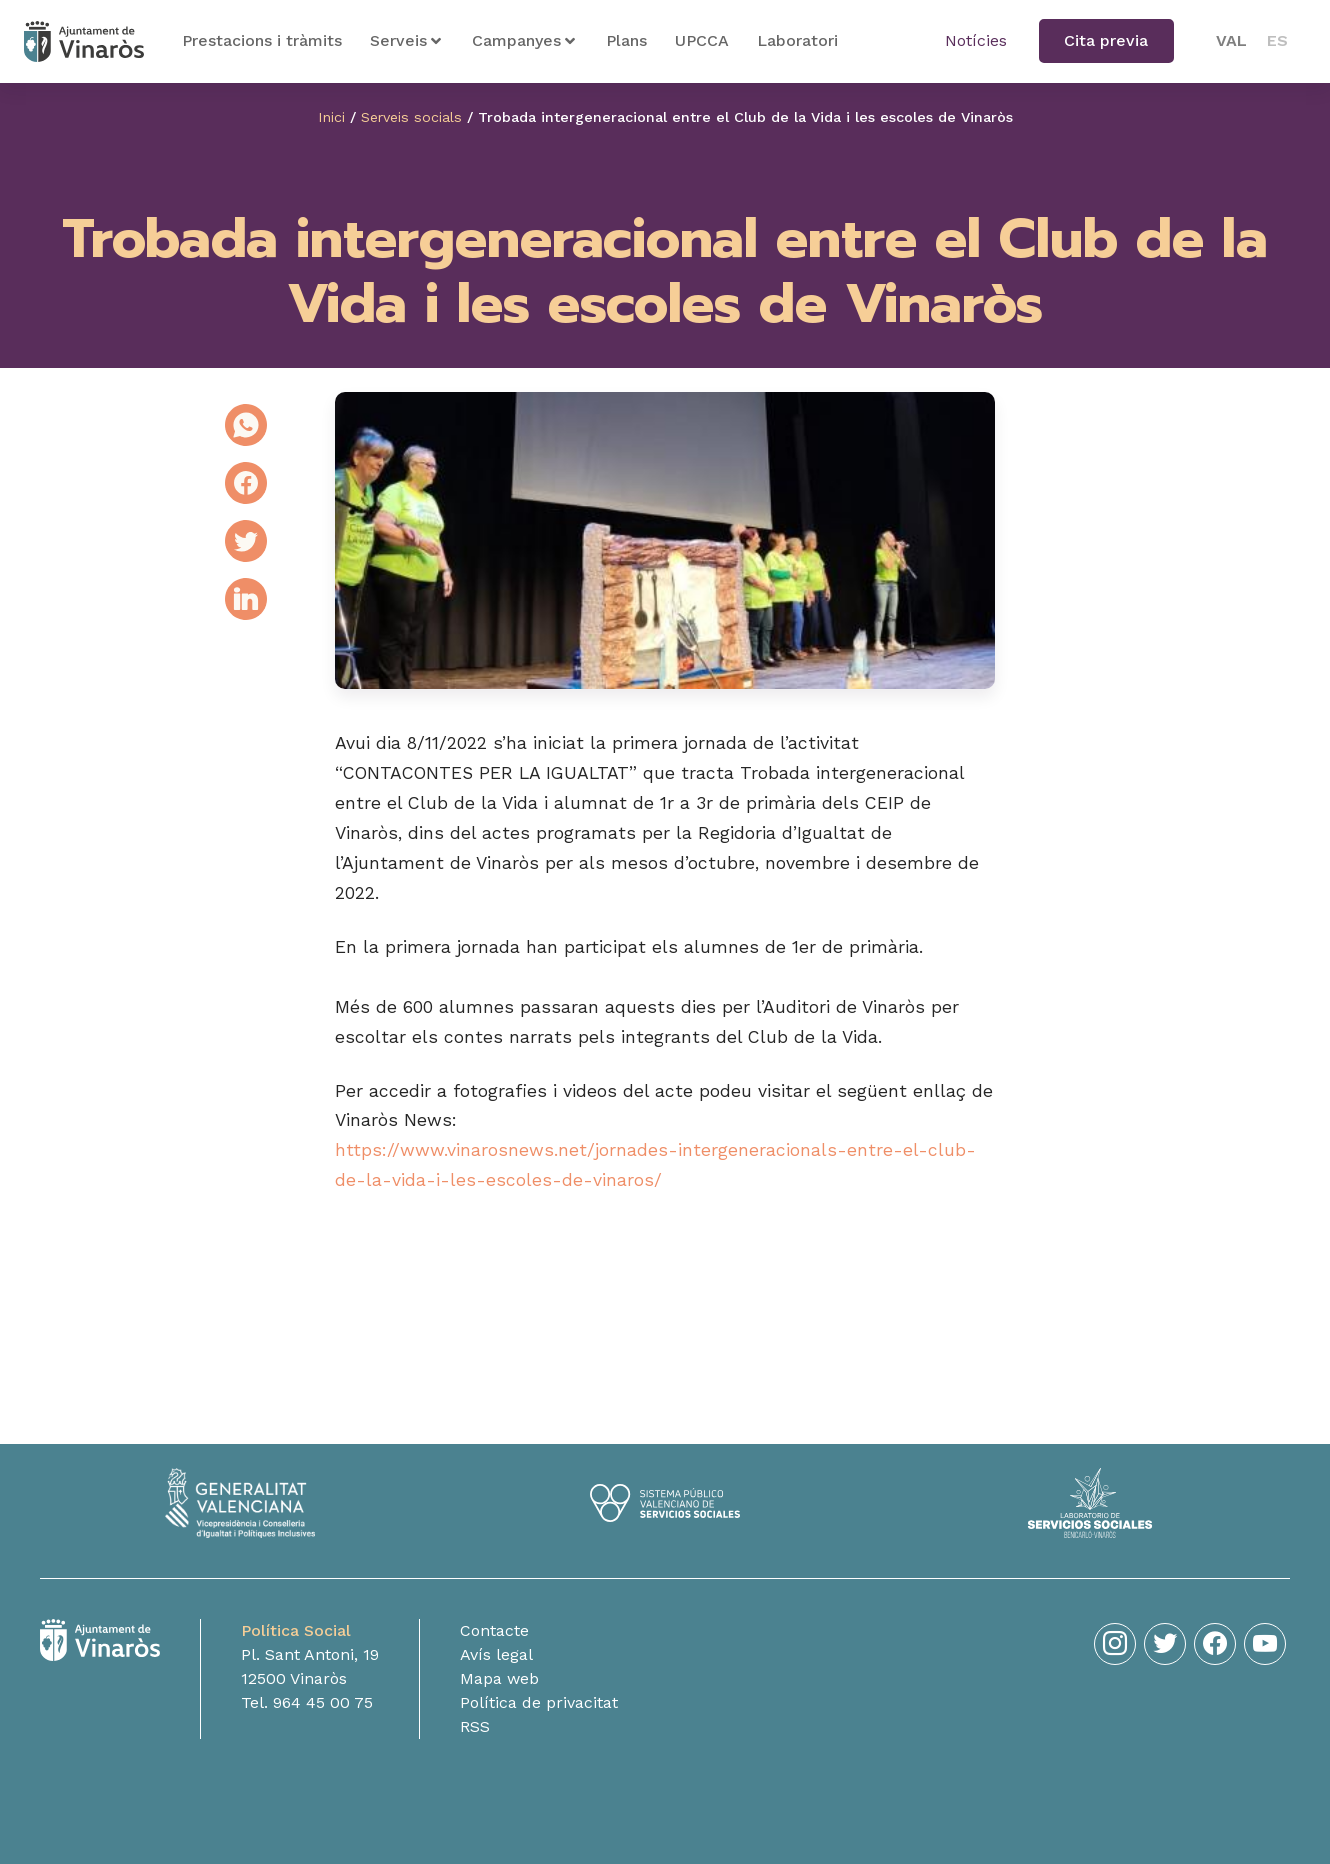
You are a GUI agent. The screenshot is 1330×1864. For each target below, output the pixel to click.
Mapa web (499, 1683)
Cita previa (1106, 40)
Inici (331, 117)
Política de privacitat (539, 1707)
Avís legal (496, 1659)
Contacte (494, 1635)
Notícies (976, 40)
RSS (475, 1731)
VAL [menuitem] (1231, 40)
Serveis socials (412, 117)
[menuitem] (1231, 41)
